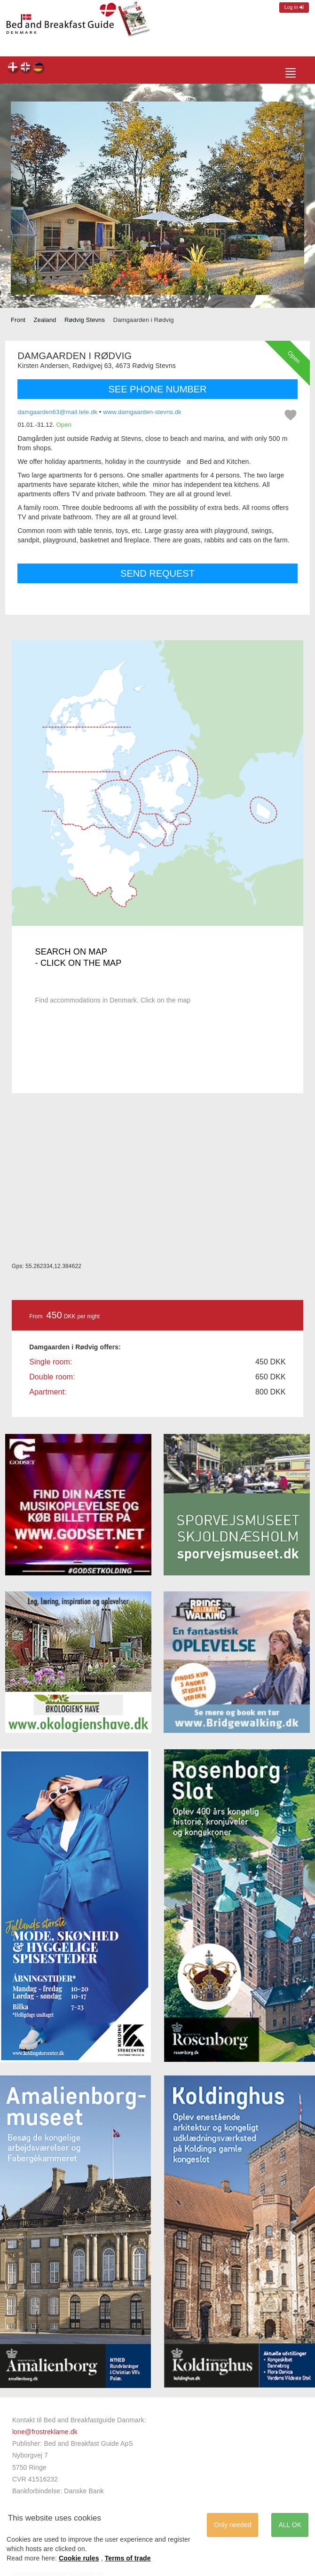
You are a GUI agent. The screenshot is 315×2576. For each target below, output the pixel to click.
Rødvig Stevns (84, 319)
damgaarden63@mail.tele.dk (57, 411)
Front (18, 319)
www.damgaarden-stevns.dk (142, 411)
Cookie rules (79, 2558)
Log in (294, 7)
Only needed (232, 2525)
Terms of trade (128, 2558)
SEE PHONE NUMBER (158, 389)
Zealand (45, 319)
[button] (25, 198)
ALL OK (289, 2525)
